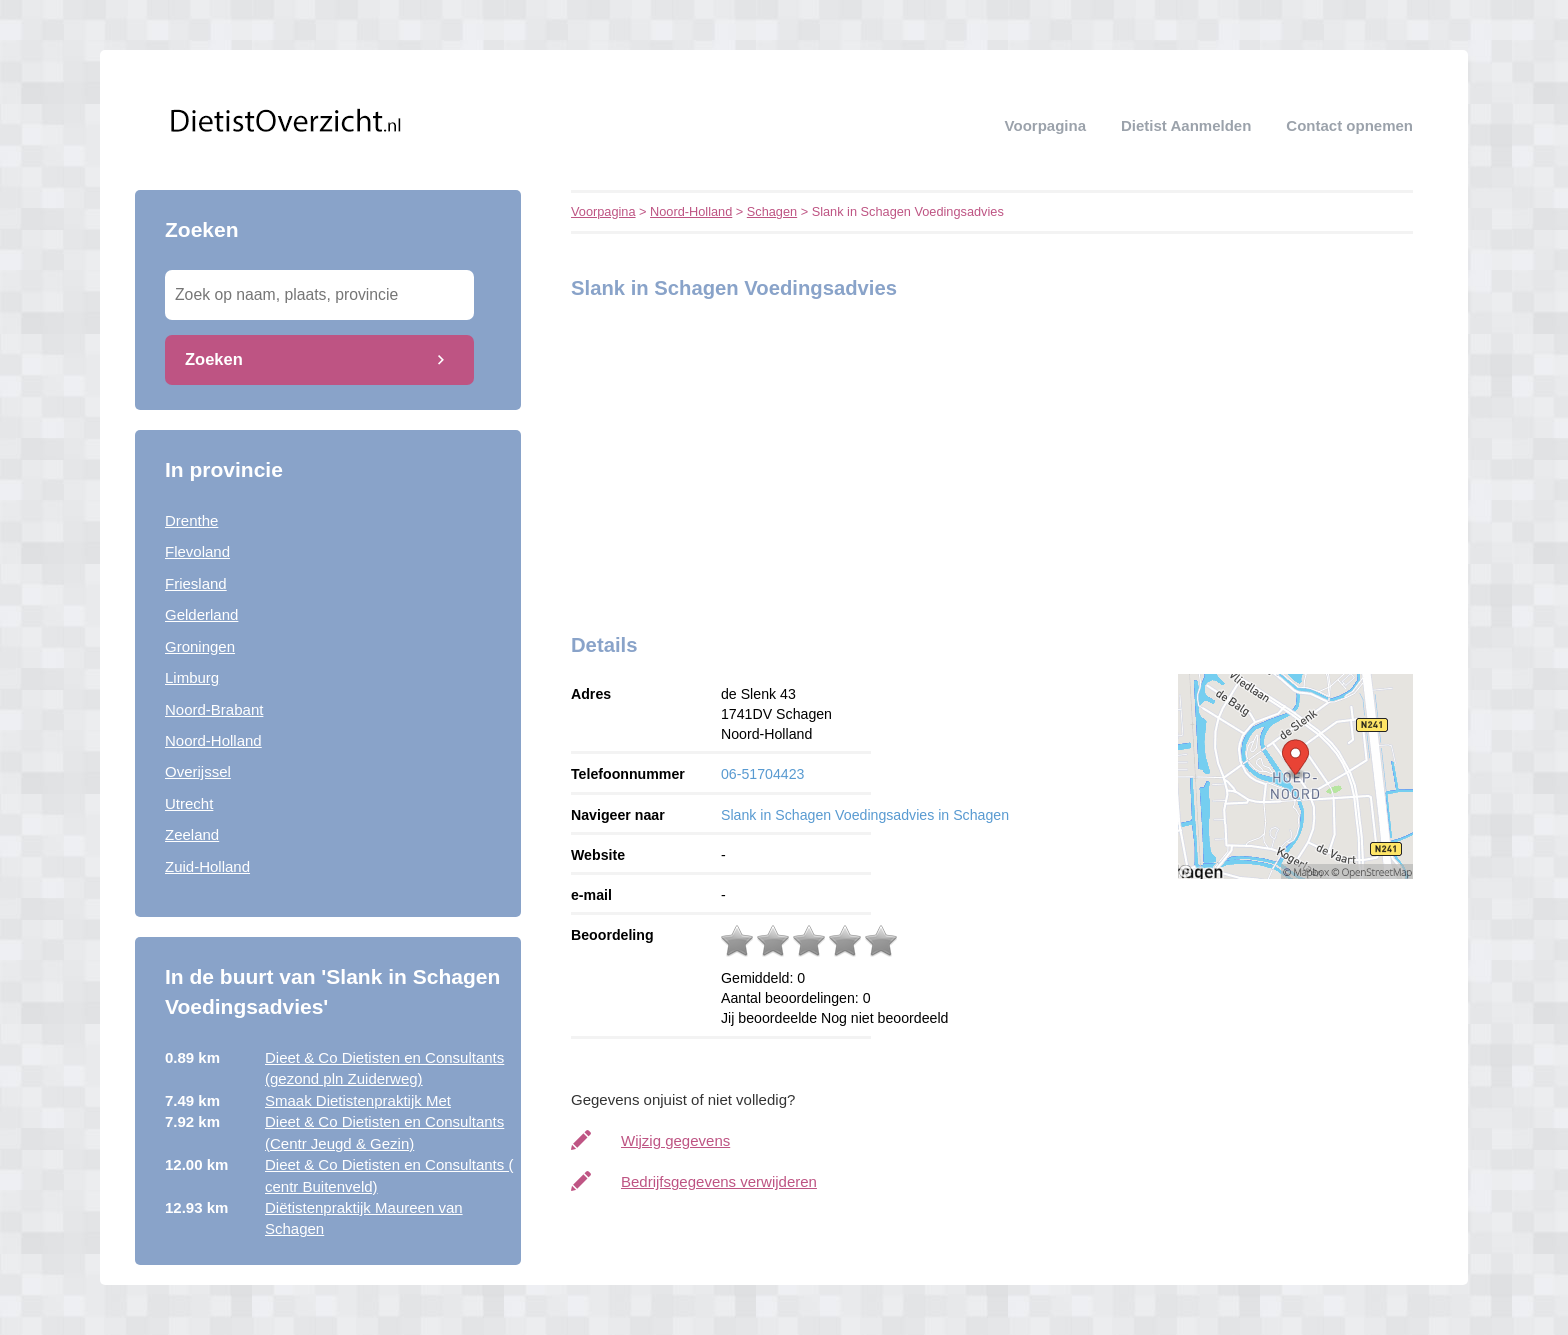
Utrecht (189, 803)
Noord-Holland (213, 740)
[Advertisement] (696, 461)
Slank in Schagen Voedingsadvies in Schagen (865, 815)
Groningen (200, 646)
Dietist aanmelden (1186, 125)
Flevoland (197, 551)
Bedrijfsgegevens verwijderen (719, 1181)
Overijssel (198, 771)
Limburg (192, 677)
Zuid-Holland (207, 866)
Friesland (196, 583)
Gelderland (201, 614)
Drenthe (191, 520)
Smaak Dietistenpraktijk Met (358, 1100)
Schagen (772, 211)
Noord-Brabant (214, 709)
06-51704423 (762, 774)
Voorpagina (1045, 125)
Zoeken (214, 359)
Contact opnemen (1349, 125)
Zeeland (192, 834)
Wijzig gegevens (675, 1140)
